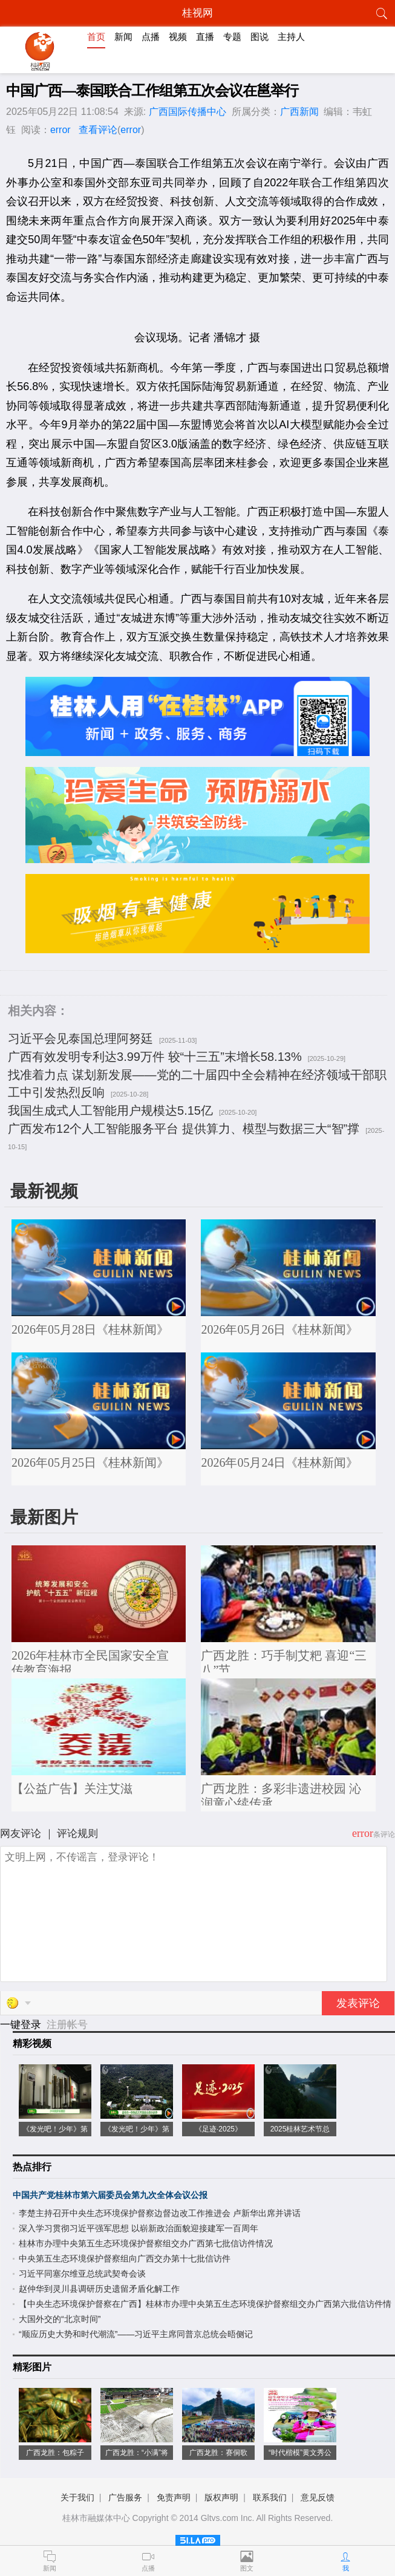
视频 (178, 36)
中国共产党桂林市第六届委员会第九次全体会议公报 (110, 2195)
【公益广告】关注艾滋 (71, 1788)
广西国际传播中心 (187, 111)
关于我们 (77, 2497)
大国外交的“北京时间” (59, 2319)
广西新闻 (299, 111)
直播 (205, 36)
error (60, 130)
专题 (232, 36)
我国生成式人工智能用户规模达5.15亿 (110, 1110)
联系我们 (270, 2497)
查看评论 (98, 130)
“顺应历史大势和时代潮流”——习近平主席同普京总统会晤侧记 (136, 2334)
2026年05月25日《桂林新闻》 (90, 1462)
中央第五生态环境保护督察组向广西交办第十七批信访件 (124, 2258)
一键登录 (22, 2024)
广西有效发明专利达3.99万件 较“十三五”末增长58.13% (155, 1056)
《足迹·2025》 (218, 2129)
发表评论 (358, 2003)
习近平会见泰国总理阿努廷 (80, 1038)
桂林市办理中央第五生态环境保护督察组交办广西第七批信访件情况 (146, 2243)
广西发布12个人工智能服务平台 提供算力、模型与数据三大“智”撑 (183, 1128)
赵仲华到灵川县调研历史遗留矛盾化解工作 (99, 2289)
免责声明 (174, 2497)
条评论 (384, 1834)
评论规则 (77, 1833)
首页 (96, 36)
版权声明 (221, 2497)
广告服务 (125, 2497)
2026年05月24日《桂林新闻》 (279, 1462)
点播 (151, 36)
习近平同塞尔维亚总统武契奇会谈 (82, 2273)
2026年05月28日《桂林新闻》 (90, 1329)
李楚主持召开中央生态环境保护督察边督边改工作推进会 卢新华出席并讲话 (160, 2213)
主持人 (291, 36)
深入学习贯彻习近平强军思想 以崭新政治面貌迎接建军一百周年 (138, 2228)
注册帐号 (67, 2024)
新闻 (123, 36)
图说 (259, 36)
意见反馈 (318, 2497)
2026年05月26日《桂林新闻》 (279, 1329)
